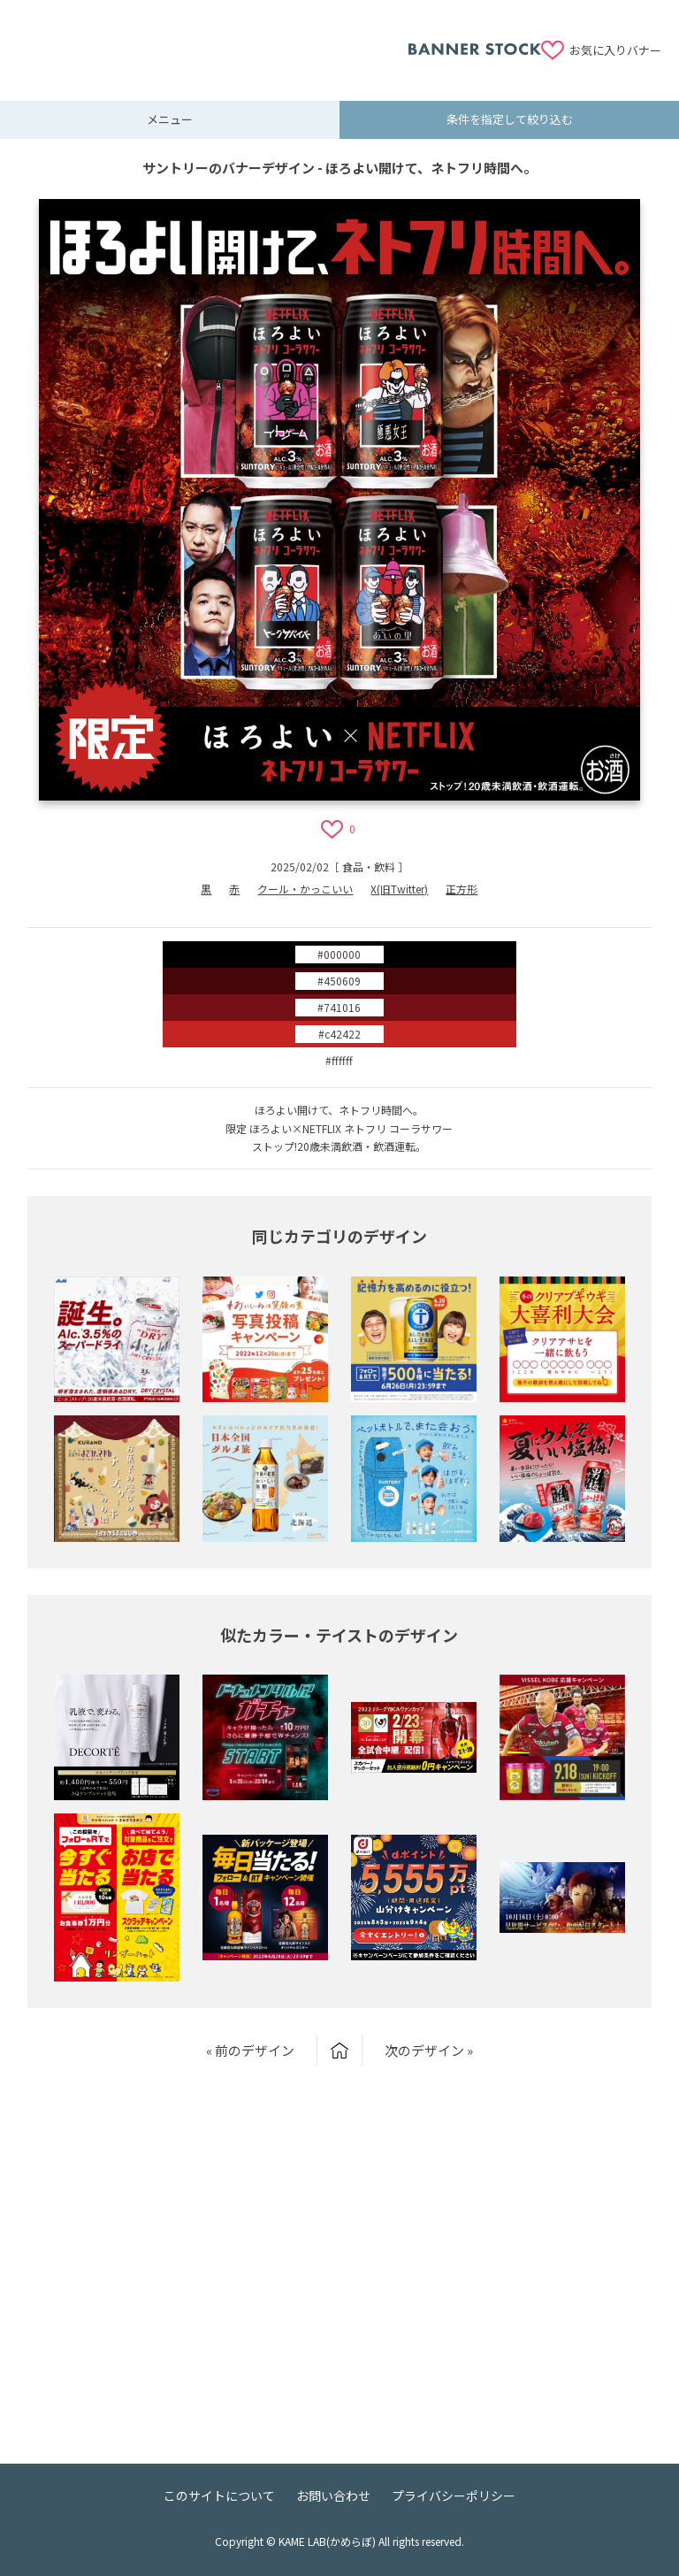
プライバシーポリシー (453, 2495)
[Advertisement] (213, 40)
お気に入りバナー (615, 50)
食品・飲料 (368, 866)
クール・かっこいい (305, 888)
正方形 (461, 888)
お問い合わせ (333, 2495)
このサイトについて (219, 2495)
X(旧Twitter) (399, 888)
